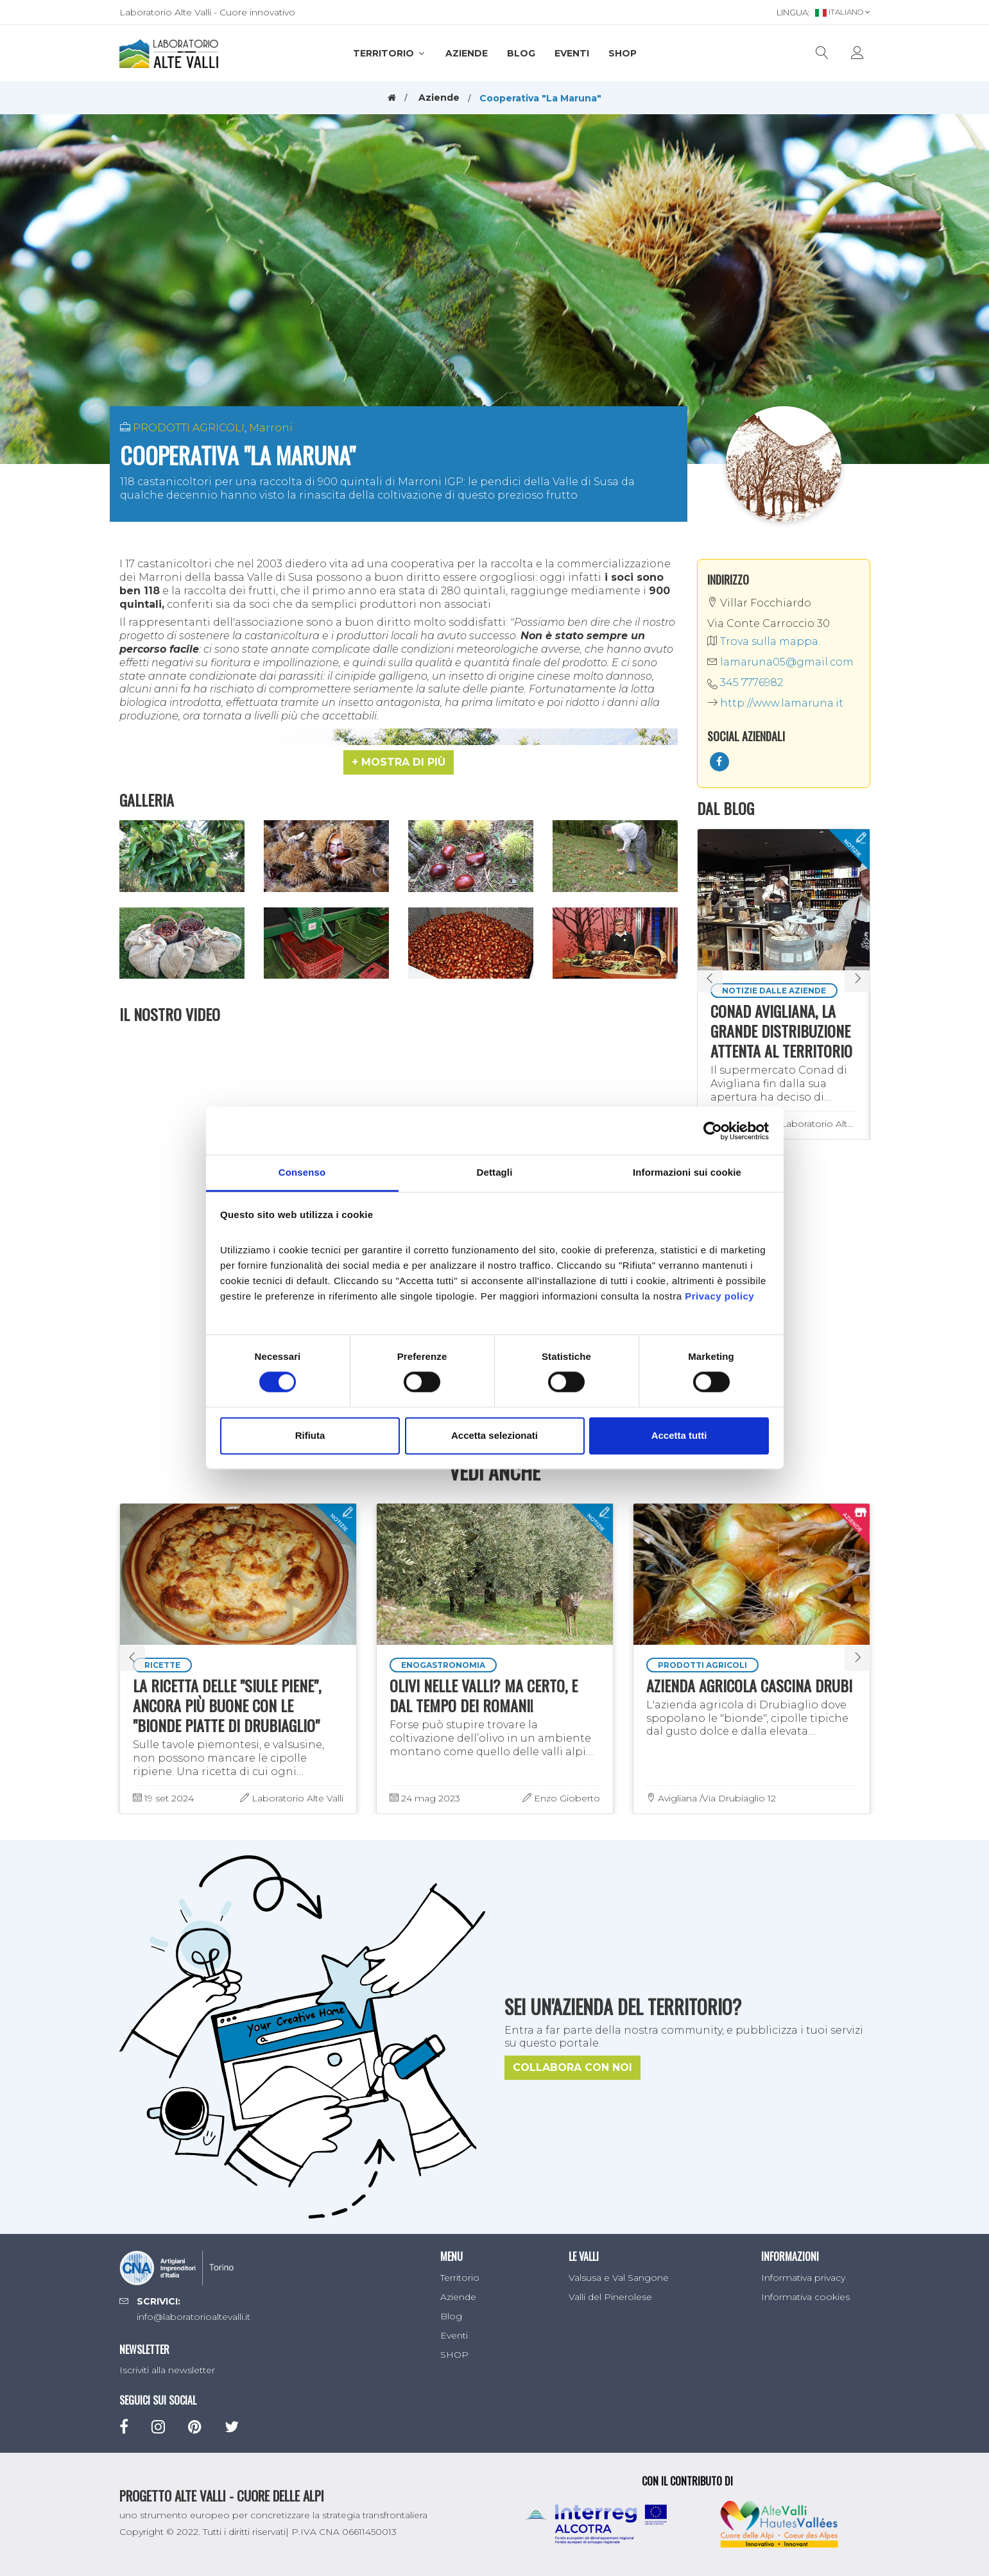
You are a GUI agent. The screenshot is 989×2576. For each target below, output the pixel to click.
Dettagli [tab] (495, 1172)
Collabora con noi (572, 2067)
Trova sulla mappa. (763, 641)
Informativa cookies (805, 2296)
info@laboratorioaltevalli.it (193, 2317)
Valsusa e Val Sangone (619, 2277)
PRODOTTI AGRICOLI (189, 428)
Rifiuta (310, 1435)
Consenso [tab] (302, 1172)
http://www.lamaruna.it (775, 703)
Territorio (389, 53)
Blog (521, 53)
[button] (398, 762)
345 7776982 (751, 682)
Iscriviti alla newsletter (167, 2370)
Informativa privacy (803, 2277)
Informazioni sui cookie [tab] (687, 1172)
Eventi (572, 53)
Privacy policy (719, 1296)
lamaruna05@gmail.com (780, 662)
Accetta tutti (679, 1435)
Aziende (466, 53)
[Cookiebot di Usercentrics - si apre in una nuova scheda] (713, 1130)
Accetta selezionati (494, 1435)
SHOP (622, 53)
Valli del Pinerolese (610, 2296)
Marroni (271, 428)
